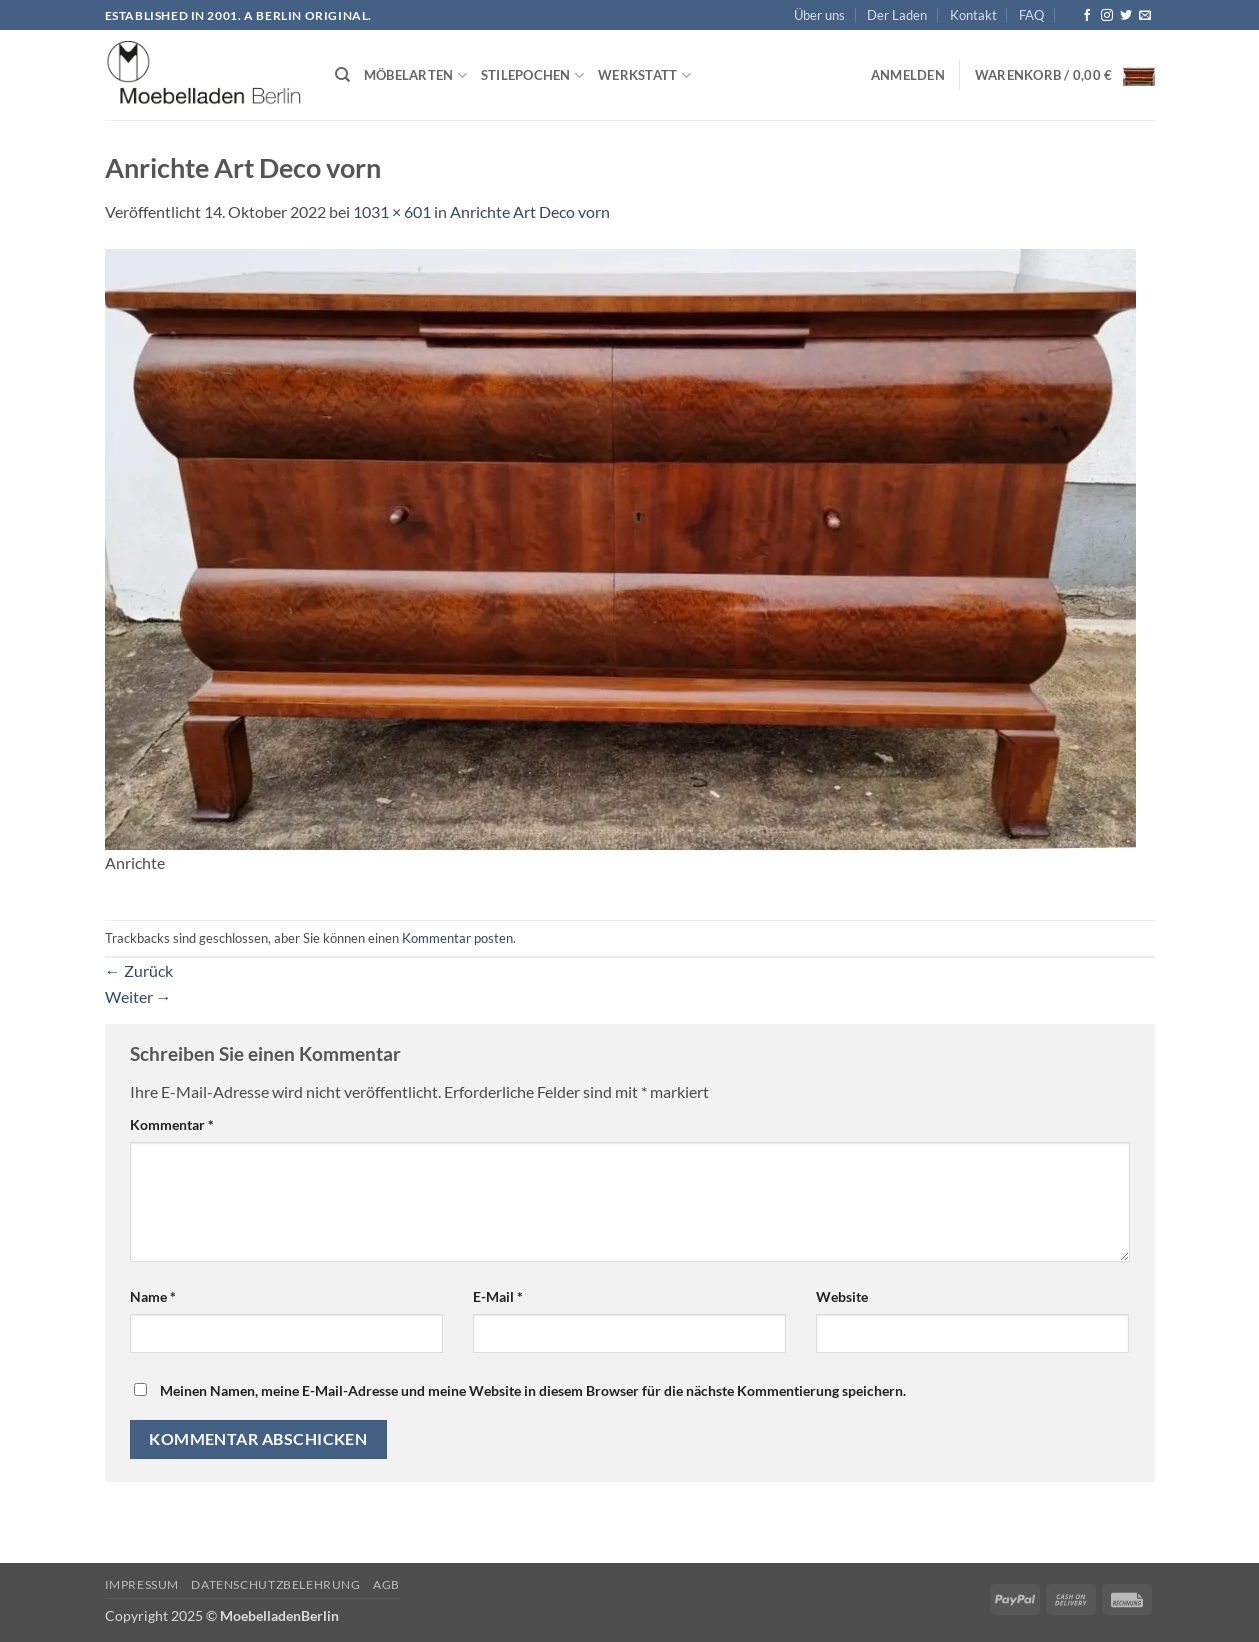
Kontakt (973, 15)
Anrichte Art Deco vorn (530, 211)
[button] (908, 75)
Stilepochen (532, 75)
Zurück (139, 970)
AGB (386, 1584)
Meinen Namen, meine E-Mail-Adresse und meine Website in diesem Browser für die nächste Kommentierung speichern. (533, 1390)
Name (153, 1296)
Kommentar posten (457, 938)
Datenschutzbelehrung (275, 1584)
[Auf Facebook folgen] (1087, 16)
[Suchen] (342, 75)
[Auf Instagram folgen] (1107, 16)
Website (842, 1296)
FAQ (1031, 15)
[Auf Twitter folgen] (1126, 16)
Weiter (138, 996)
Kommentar (172, 1124)
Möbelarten (415, 75)
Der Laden (897, 15)
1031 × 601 (392, 211)
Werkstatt (644, 75)
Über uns (819, 15)
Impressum (142, 1584)
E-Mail (498, 1296)
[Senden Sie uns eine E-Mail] (1145, 16)
